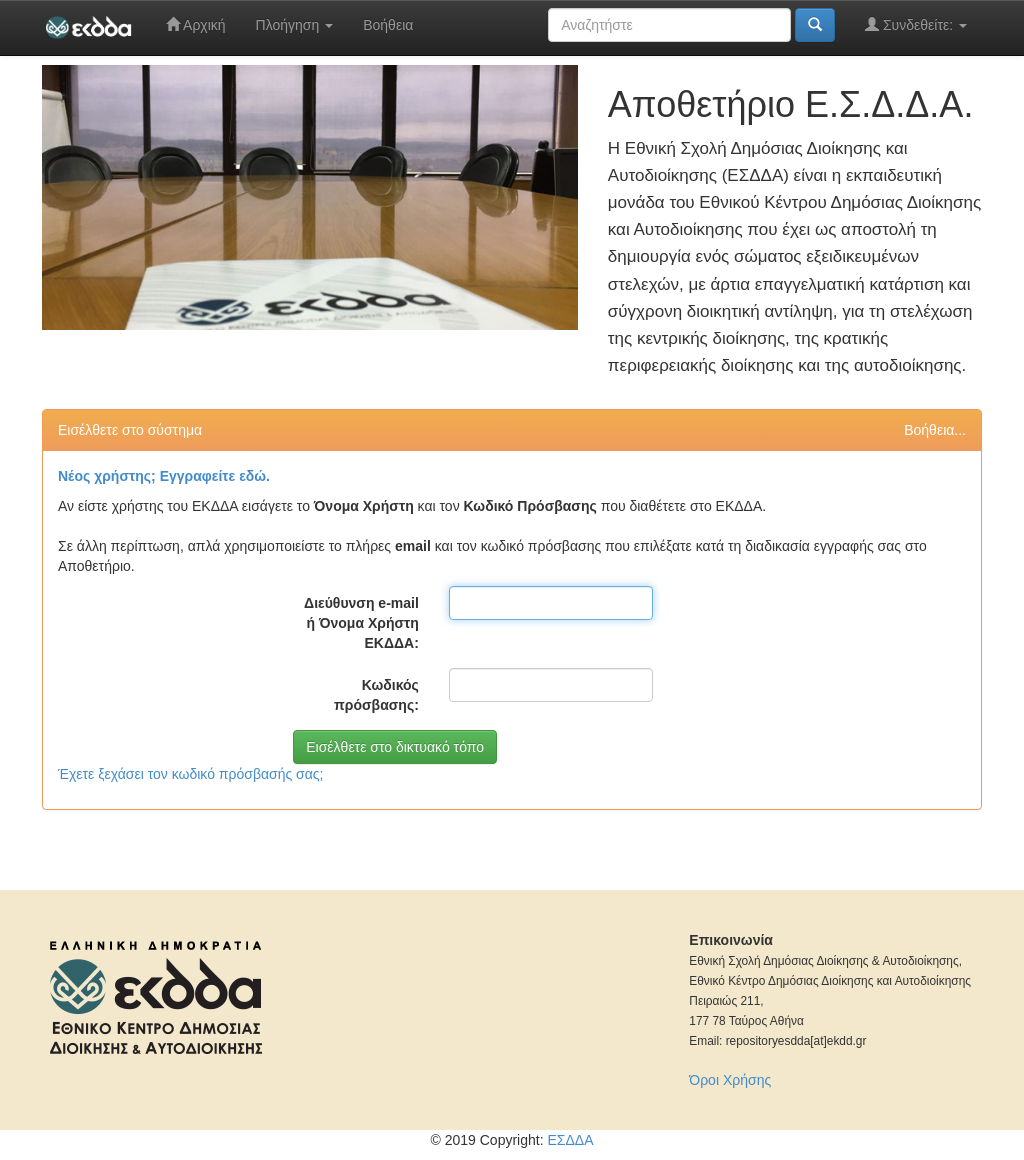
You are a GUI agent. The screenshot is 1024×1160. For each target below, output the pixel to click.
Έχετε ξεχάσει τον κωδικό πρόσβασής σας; (191, 774)
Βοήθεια (388, 25)
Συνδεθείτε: (916, 24)
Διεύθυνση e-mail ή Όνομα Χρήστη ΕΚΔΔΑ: (361, 623)
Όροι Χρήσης (730, 1080)
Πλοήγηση (295, 25)
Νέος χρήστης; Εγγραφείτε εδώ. (164, 476)
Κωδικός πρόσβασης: (376, 695)
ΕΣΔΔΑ (570, 1140)
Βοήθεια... (935, 430)
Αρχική (196, 24)
